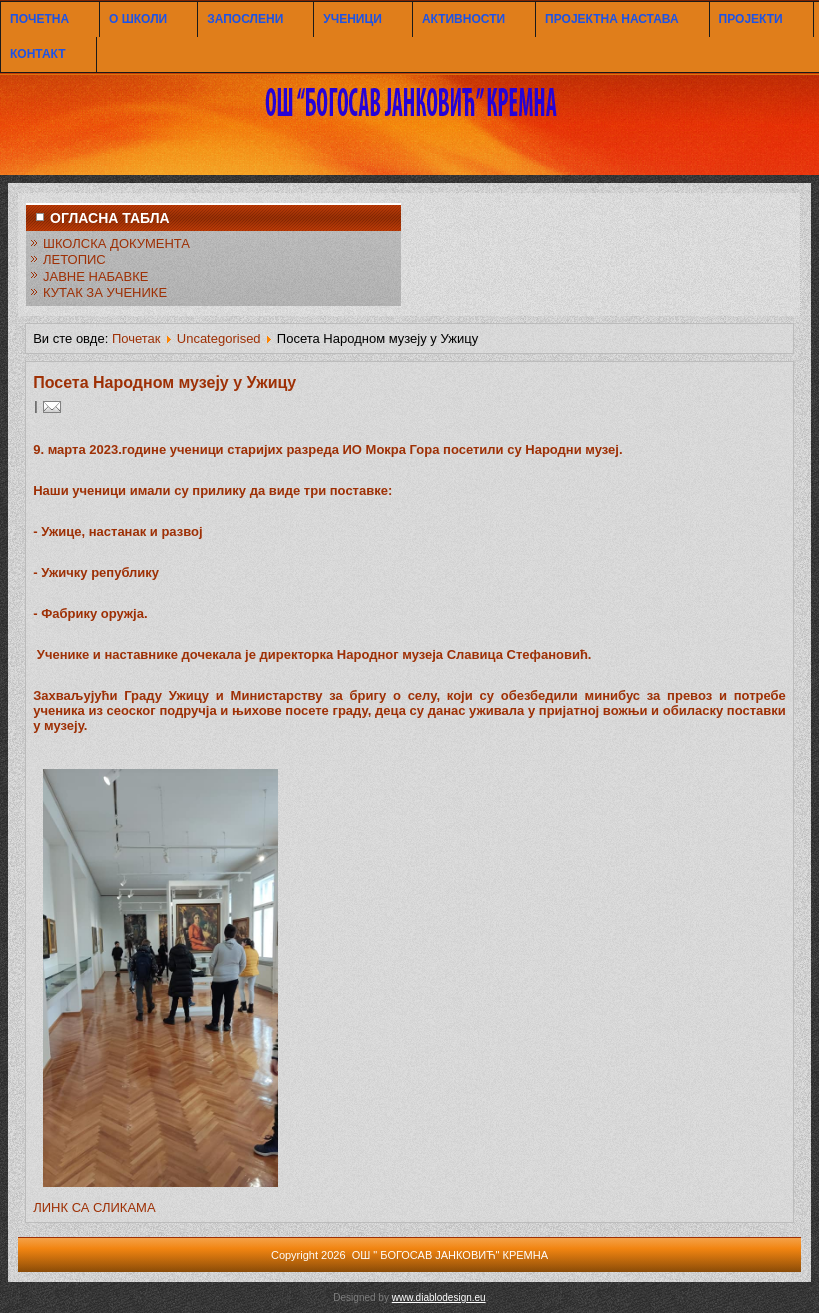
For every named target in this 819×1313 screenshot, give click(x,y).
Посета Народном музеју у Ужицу (164, 382)
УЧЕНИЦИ (352, 19)
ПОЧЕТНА (39, 19)
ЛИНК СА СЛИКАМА (94, 1207)
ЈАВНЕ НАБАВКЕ (95, 276)
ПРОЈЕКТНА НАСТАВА (611, 19)
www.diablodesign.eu (439, 1297)
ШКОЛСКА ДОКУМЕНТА (116, 243)
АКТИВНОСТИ (463, 19)
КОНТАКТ (38, 54)
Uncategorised (219, 338)
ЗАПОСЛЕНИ (245, 19)
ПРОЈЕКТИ (751, 19)
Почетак (136, 338)
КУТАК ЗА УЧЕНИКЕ (105, 292)
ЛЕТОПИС (74, 259)
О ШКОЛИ (138, 19)
